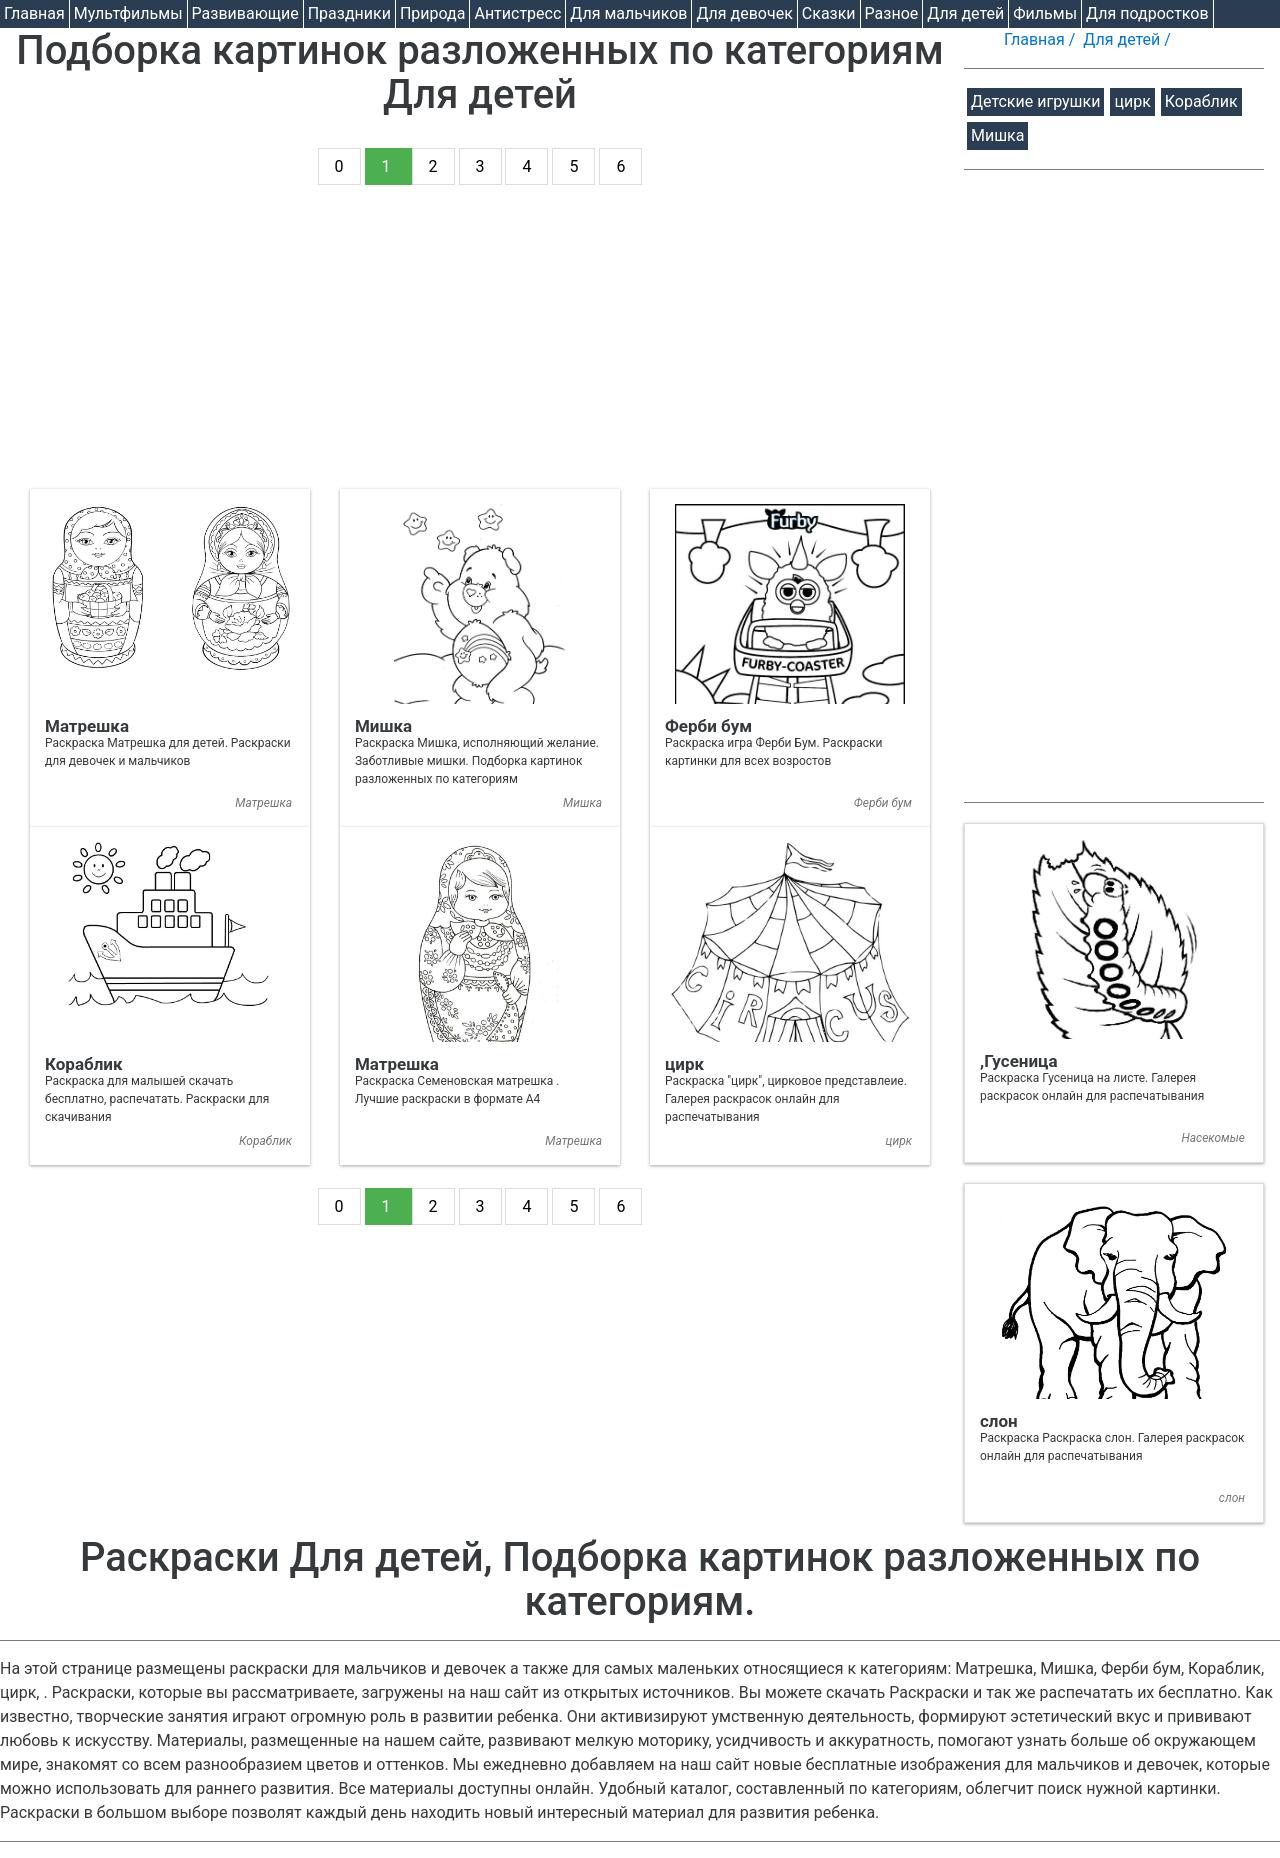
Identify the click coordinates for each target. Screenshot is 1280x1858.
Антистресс (517, 13)
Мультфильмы (128, 13)
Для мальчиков (628, 13)
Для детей (965, 13)
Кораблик (1201, 101)
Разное (892, 13)
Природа (433, 13)
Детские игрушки (1035, 101)
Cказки (829, 13)
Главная (34, 13)
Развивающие (245, 13)
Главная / (1041, 39)
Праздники (349, 13)
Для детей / (1129, 39)
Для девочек (744, 13)
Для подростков (1147, 13)
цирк (1132, 101)
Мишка (998, 135)
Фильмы (1045, 13)
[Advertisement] (480, 349)
